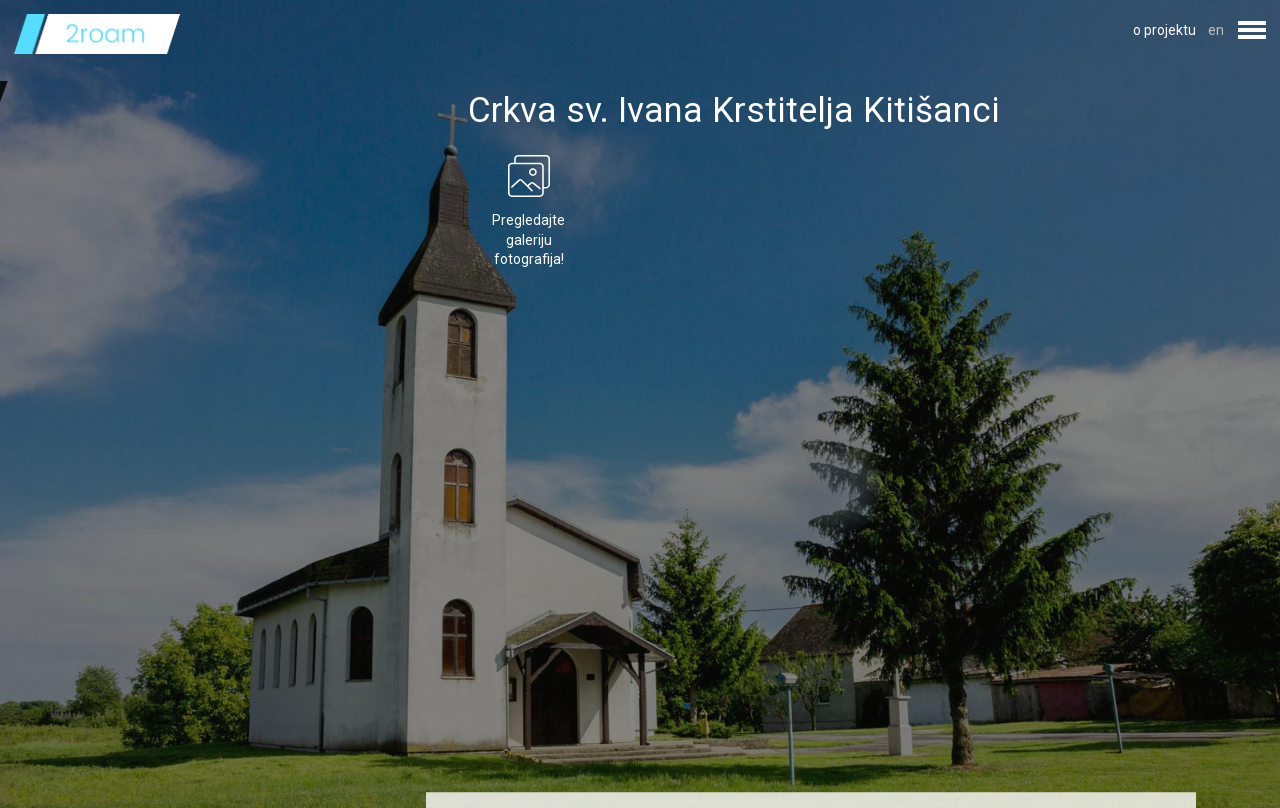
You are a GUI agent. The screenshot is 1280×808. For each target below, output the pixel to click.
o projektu (1164, 30)
